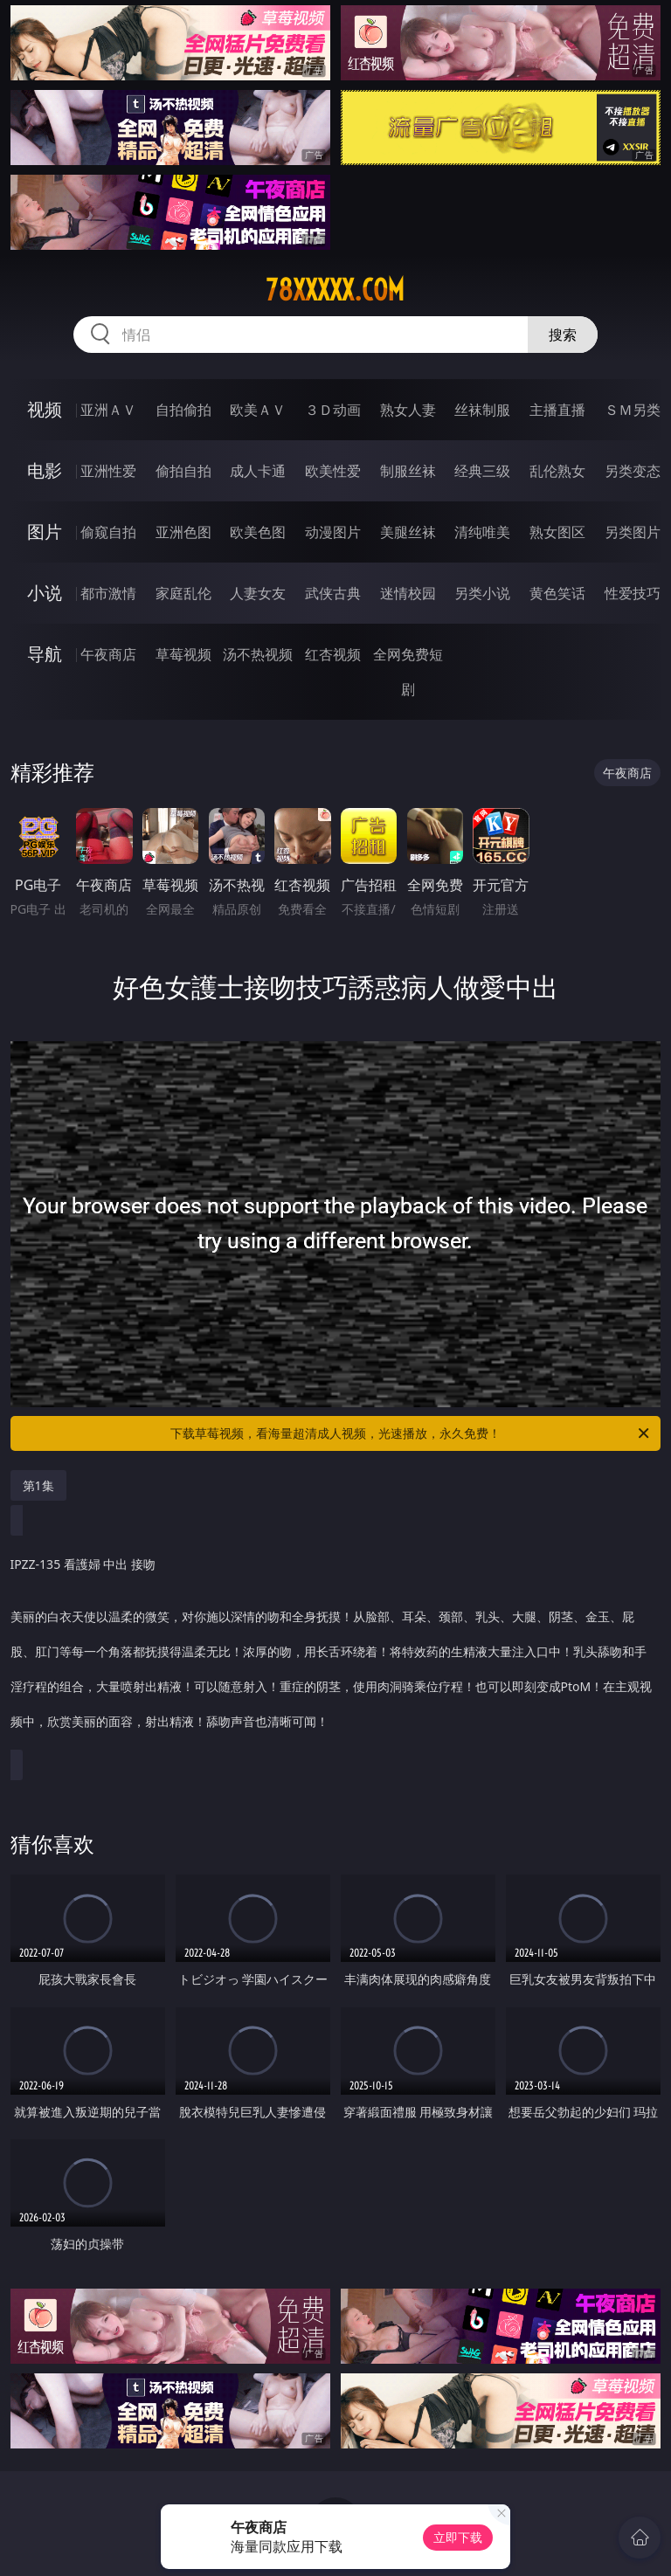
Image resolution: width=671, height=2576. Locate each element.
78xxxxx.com (335, 290)
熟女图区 (557, 532)
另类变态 (633, 470)
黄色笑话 (557, 593)
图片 (44, 531)
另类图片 (633, 532)
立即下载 (457, 2537)
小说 (44, 592)
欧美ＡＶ (258, 409)
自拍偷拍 (183, 409)
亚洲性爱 (108, 470)
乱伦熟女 (557, 470)
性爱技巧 (633, 593)
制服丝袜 (408, 470)
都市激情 (108, 593)
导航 (44, 654)
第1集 (38, 1485)
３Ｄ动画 (333, 409)
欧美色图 (258, 532)
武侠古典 (333, 593)
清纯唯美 (482, 532)
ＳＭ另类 (633, 409)
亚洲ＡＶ (108, 409)
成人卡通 (258, 470)
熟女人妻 (408, 409)
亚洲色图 (183, 532)
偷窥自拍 (108, 532)
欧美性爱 (333, 470)
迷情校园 (408, 593)
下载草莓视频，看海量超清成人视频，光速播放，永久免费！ (411, 1433)
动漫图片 (333, 532)
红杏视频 (333, 654)
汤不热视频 (258, 654)
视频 (44, 409)
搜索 (563, 334)
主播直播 (557, 409)
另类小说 (482, 593)
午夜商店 (108, 654)
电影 (44, 470)
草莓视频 (183, 654)
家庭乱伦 (183, 593)
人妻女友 (258, 593)
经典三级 (482, 470)
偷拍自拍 (183, 470)
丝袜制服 (482, 409)
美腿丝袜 (408, 532)
